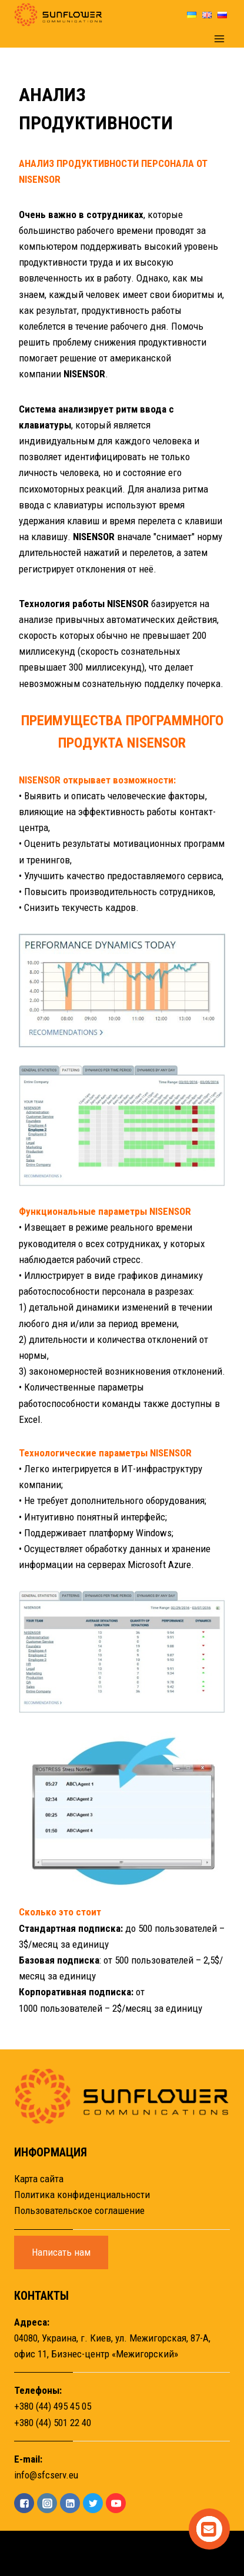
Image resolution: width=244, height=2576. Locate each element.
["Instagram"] (47, 2503)
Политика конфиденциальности (82, 2194)
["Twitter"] (93, 2503)
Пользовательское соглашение (79, 2210)
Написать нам (61, 2252)
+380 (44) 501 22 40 (52, 2422)
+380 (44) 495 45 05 (52, 2406)
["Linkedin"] (70, 2503)
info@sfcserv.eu (46, 2475)
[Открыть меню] (219, 38)
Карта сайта (38, 2179)
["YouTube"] (116, 2503)
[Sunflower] (58, 14)
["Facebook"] (24, 2503)
